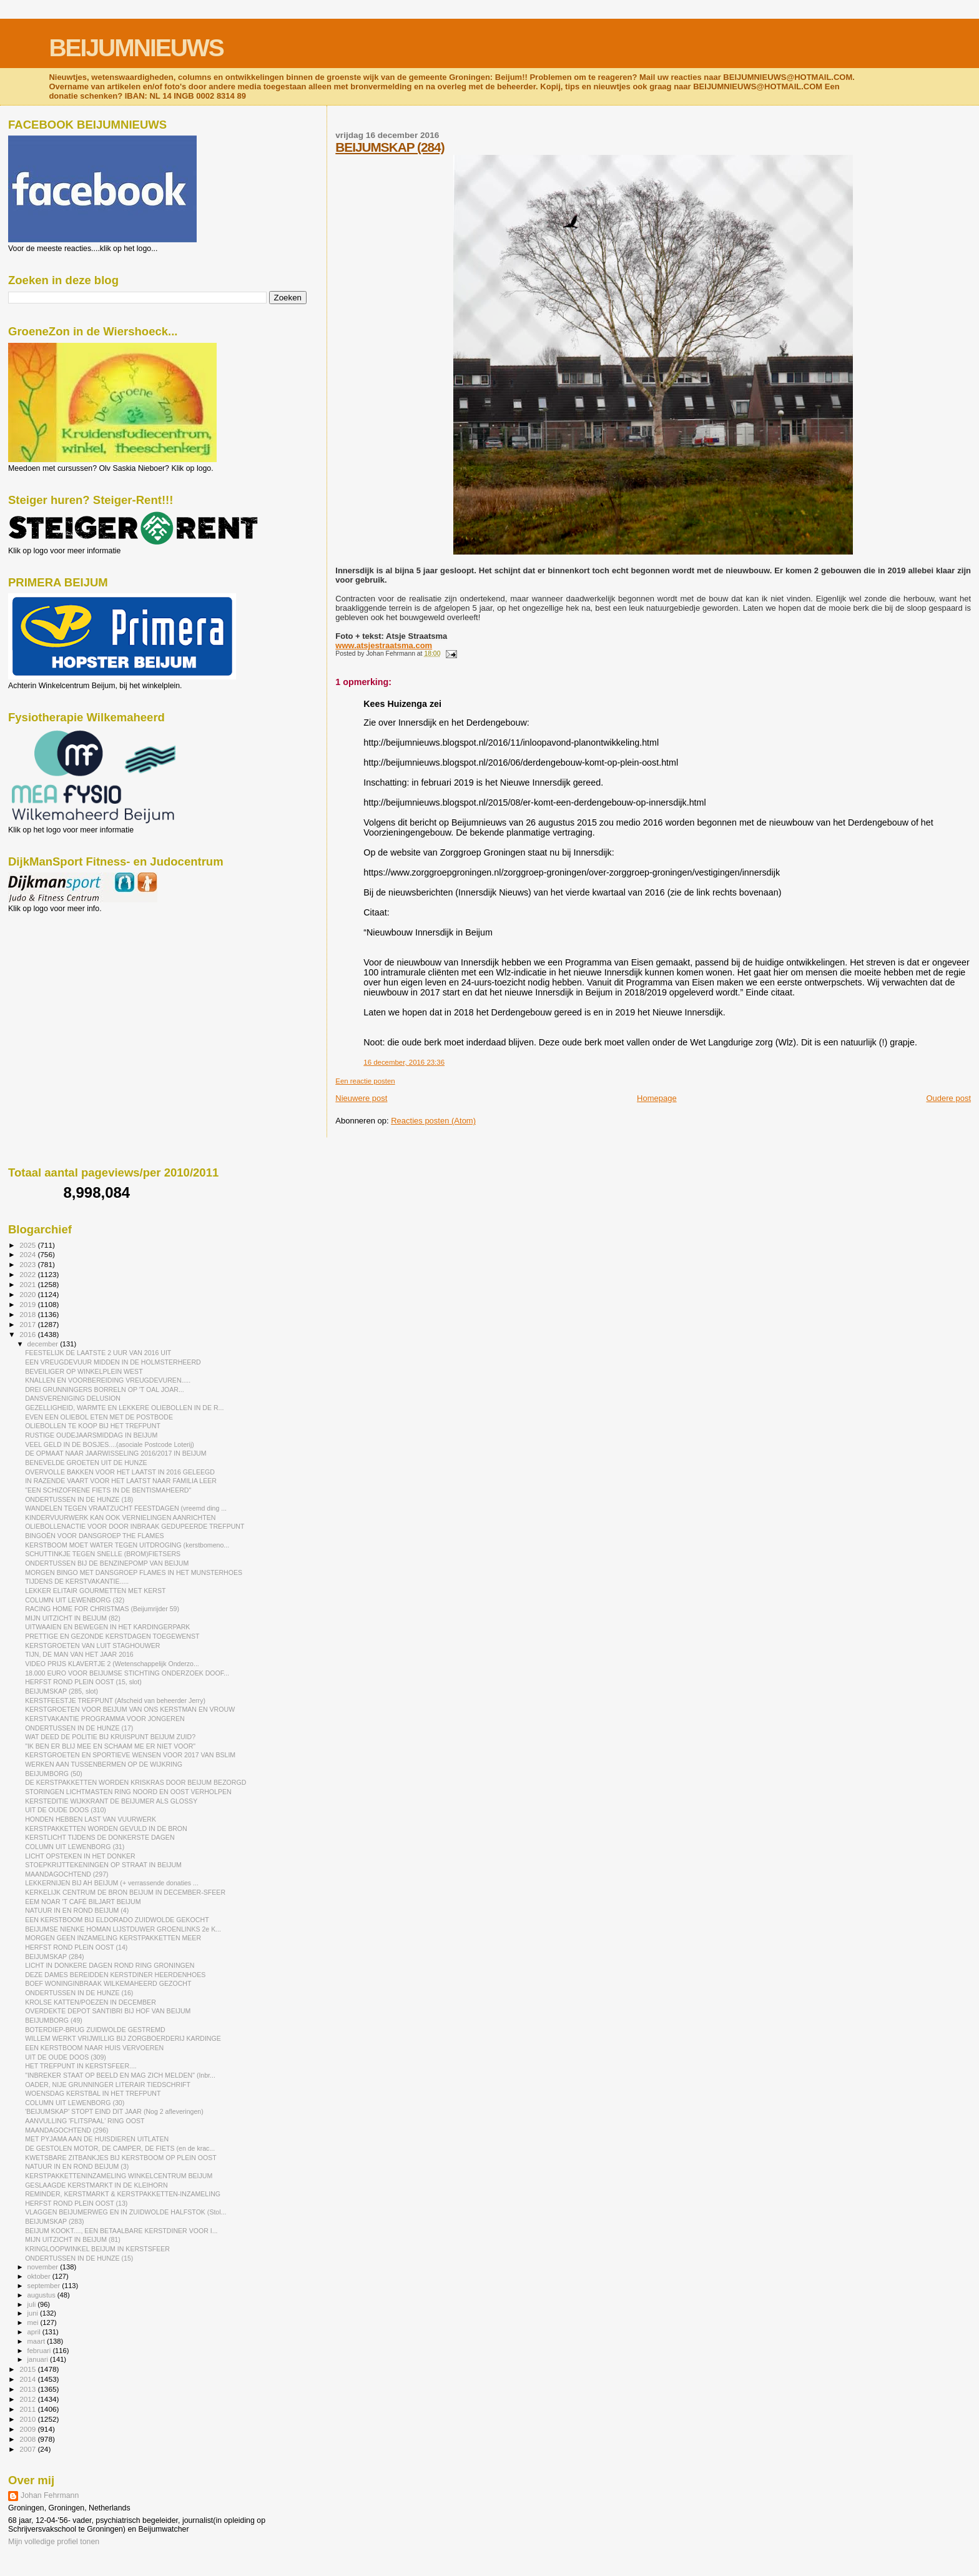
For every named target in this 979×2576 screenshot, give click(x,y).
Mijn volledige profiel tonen (53, 2541)
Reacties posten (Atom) (433, 1120)
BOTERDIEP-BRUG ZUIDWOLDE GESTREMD (95, 2029)
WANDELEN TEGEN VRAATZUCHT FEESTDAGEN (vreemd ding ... (126, 1508)
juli (32, 2304)
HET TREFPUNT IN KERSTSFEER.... (81, 2066)
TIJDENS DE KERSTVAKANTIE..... (77, 1581)
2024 (28, 1254)
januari (39, 2359)
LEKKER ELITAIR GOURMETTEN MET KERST (95, 1590)
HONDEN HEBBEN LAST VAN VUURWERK (90, 1819)
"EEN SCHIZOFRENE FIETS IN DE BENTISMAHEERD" (108, 1490)
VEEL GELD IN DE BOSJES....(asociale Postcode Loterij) (109, 1444)
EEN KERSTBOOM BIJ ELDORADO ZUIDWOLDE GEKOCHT (117, 1919)
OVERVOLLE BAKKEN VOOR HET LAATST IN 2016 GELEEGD (120, 1472)
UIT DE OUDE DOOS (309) (65, 2057)
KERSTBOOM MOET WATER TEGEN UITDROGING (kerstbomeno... (127, 1545)
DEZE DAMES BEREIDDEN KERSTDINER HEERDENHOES (115, 1974)
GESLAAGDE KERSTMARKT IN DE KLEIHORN (96, 2185)
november (44, 2267)
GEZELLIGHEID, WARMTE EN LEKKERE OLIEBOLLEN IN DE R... (124, 1407)
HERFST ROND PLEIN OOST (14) (76, 1947)
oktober (39, 2276)
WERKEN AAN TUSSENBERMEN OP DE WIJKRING (103, 1764)
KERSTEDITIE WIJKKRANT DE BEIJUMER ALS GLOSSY (111, 1801)
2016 (28, 1334)
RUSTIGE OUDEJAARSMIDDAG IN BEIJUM (91, 1435)
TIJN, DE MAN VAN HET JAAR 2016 (79, 1654)
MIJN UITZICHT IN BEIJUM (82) (73, 1618)
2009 (28, 2429)
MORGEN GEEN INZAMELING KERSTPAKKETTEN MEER (113, 1938)
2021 (28, 1284)
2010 (28, 2419)
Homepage (657, 1098)
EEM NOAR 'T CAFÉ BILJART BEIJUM (82, 1901)
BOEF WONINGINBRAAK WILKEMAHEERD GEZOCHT (108, 1983)
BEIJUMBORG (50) (53, 1773)
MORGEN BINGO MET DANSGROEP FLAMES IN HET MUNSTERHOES (133, 1572)
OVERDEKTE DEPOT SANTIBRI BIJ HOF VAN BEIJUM (107, 2011)
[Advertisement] (64, 980)
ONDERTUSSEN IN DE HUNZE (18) (79, 1499)
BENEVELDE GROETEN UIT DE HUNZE (86, 1462)
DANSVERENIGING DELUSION (73, 1398)
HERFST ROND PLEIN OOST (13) (76, 2203)
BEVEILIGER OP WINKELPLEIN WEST (84, 1371)
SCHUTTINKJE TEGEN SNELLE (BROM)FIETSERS (102, 1553)
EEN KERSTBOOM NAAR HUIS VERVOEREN (94, 2047)
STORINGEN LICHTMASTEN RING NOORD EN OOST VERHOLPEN (128, 1791)
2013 (28, 2389)
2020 (28, 1294)
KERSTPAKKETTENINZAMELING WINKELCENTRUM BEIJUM (118, 2175)
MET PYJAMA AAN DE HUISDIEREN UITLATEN (97, 2139)
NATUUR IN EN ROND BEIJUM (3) (77, 2166)
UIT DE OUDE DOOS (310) (65, 1810)
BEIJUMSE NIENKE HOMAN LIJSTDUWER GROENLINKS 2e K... (123, 1929)
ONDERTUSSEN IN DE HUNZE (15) (79, 2258)
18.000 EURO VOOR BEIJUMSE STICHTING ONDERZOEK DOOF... (127, 1673)
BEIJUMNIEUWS (136, 47)
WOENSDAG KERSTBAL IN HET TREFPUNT (92, 2093)
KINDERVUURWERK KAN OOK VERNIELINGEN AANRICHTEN (120, 1517)
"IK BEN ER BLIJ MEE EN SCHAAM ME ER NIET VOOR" (110, 1746)
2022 (28, 1274)
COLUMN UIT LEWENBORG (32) (74, 1600)
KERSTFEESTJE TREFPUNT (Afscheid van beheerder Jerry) (115, 1700)
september (44, 2285)
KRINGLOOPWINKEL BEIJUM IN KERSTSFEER (97, 2249)
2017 (28, 1324)
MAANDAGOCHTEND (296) (66, 2130)
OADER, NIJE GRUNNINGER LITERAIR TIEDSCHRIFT (107, 2084)
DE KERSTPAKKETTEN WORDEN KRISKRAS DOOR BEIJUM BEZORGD (135, 1782)
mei (34, 2322)
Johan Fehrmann (50, 2495)
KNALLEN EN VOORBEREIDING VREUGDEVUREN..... (107, 1380)
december (44, 1344)
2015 (28, 2369)
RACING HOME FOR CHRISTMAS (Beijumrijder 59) (102, 1608)
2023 (28, 1264)
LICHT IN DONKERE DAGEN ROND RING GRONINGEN (109, 1965)
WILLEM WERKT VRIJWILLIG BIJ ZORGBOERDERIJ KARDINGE (123, 2038)
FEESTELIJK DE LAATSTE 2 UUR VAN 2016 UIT (98, 1352)
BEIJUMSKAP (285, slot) (61, 1691)
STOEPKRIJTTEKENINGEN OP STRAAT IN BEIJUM (103, 1864)
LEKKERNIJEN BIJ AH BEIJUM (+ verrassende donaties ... (112, 1883)
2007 (28, 2449)
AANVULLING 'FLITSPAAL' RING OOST (84, 2120)
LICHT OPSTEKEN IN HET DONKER (80, 1856)
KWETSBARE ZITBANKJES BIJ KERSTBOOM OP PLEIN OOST (121, 2157)
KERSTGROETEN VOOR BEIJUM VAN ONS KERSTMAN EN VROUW (130, 1709)
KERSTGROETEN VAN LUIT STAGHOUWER (92, 1645)
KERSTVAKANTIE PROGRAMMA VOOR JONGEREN (104, 1718)
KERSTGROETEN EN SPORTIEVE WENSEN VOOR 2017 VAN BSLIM (130, 1755)
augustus (42, 2295)
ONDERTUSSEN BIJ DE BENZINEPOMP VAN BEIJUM (107, 1563)
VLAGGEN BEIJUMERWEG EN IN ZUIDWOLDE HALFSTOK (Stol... (125, 2212)
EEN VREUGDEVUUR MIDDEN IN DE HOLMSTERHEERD (113, 1362)
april (34, 2332)
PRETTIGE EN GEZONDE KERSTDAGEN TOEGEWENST (112, 1636)
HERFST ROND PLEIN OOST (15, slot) (83, 1681)
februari (40, 2350)
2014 (28, 2379)
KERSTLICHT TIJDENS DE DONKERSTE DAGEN (99, 1837)
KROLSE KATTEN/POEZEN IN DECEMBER (90, 2002)
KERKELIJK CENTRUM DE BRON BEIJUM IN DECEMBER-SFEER (125, 1892)
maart (37, 2341)
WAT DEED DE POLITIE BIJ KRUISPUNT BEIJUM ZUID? (110, 1736)
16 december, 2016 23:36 (404, 1062)
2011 (28, 2409)
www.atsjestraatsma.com (383, 645)
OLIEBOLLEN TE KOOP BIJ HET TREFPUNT (92, 1425)
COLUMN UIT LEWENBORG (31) (74, 1846)
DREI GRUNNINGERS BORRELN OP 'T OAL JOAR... (104, 1389)
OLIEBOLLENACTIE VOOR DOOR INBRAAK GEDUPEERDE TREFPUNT (134, 1526)
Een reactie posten (365, 1081)
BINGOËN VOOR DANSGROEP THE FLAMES (94, 1535)
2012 (28, 2399)
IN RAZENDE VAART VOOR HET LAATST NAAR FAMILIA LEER (121, 1480)
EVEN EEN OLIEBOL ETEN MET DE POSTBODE (99, 1417)
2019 (28, 1304)
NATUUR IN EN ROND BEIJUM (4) (77, 1910)
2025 (28, 1245)
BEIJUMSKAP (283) (54, 2221)
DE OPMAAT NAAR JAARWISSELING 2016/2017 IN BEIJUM (115, 1453)
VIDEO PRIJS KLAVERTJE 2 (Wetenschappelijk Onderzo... (112, 1663)
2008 (28, 2439)
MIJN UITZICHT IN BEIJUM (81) (73, 2239)
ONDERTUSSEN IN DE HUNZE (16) (79, 1992)
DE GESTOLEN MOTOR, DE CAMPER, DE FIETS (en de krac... (120, 2148)
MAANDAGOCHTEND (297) (66, 1874)
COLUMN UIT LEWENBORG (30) (74, 2102)
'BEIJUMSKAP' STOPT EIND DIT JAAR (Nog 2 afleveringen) (114, 2111)
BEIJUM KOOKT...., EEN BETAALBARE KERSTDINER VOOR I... (121, 2230)
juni (33, 2313)
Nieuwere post (361, 1098)
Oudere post (948, 1098)
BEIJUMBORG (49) (53, 2020)
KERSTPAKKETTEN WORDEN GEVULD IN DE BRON (106, 1828)
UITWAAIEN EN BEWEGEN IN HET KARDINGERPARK (107, 1627)
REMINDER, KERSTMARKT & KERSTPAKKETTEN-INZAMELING (122, 2194)
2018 (28, 1314)
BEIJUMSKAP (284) (389, 147)
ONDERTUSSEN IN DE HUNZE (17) (79, 1728)
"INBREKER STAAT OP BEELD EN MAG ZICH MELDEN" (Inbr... (120, 2075)
